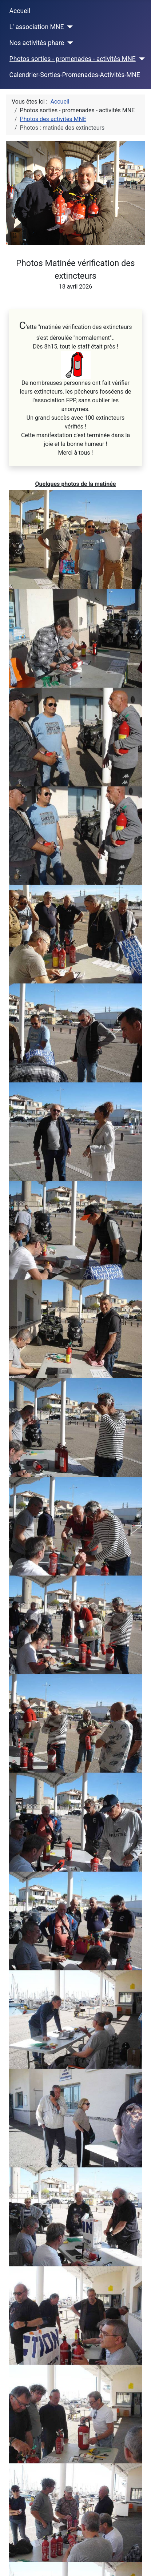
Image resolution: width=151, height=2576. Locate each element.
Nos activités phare (36, 43)
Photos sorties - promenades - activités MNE (72, 59)
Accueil (19, 11)
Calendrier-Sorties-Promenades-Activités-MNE (74, 75)
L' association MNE (36, 27)
